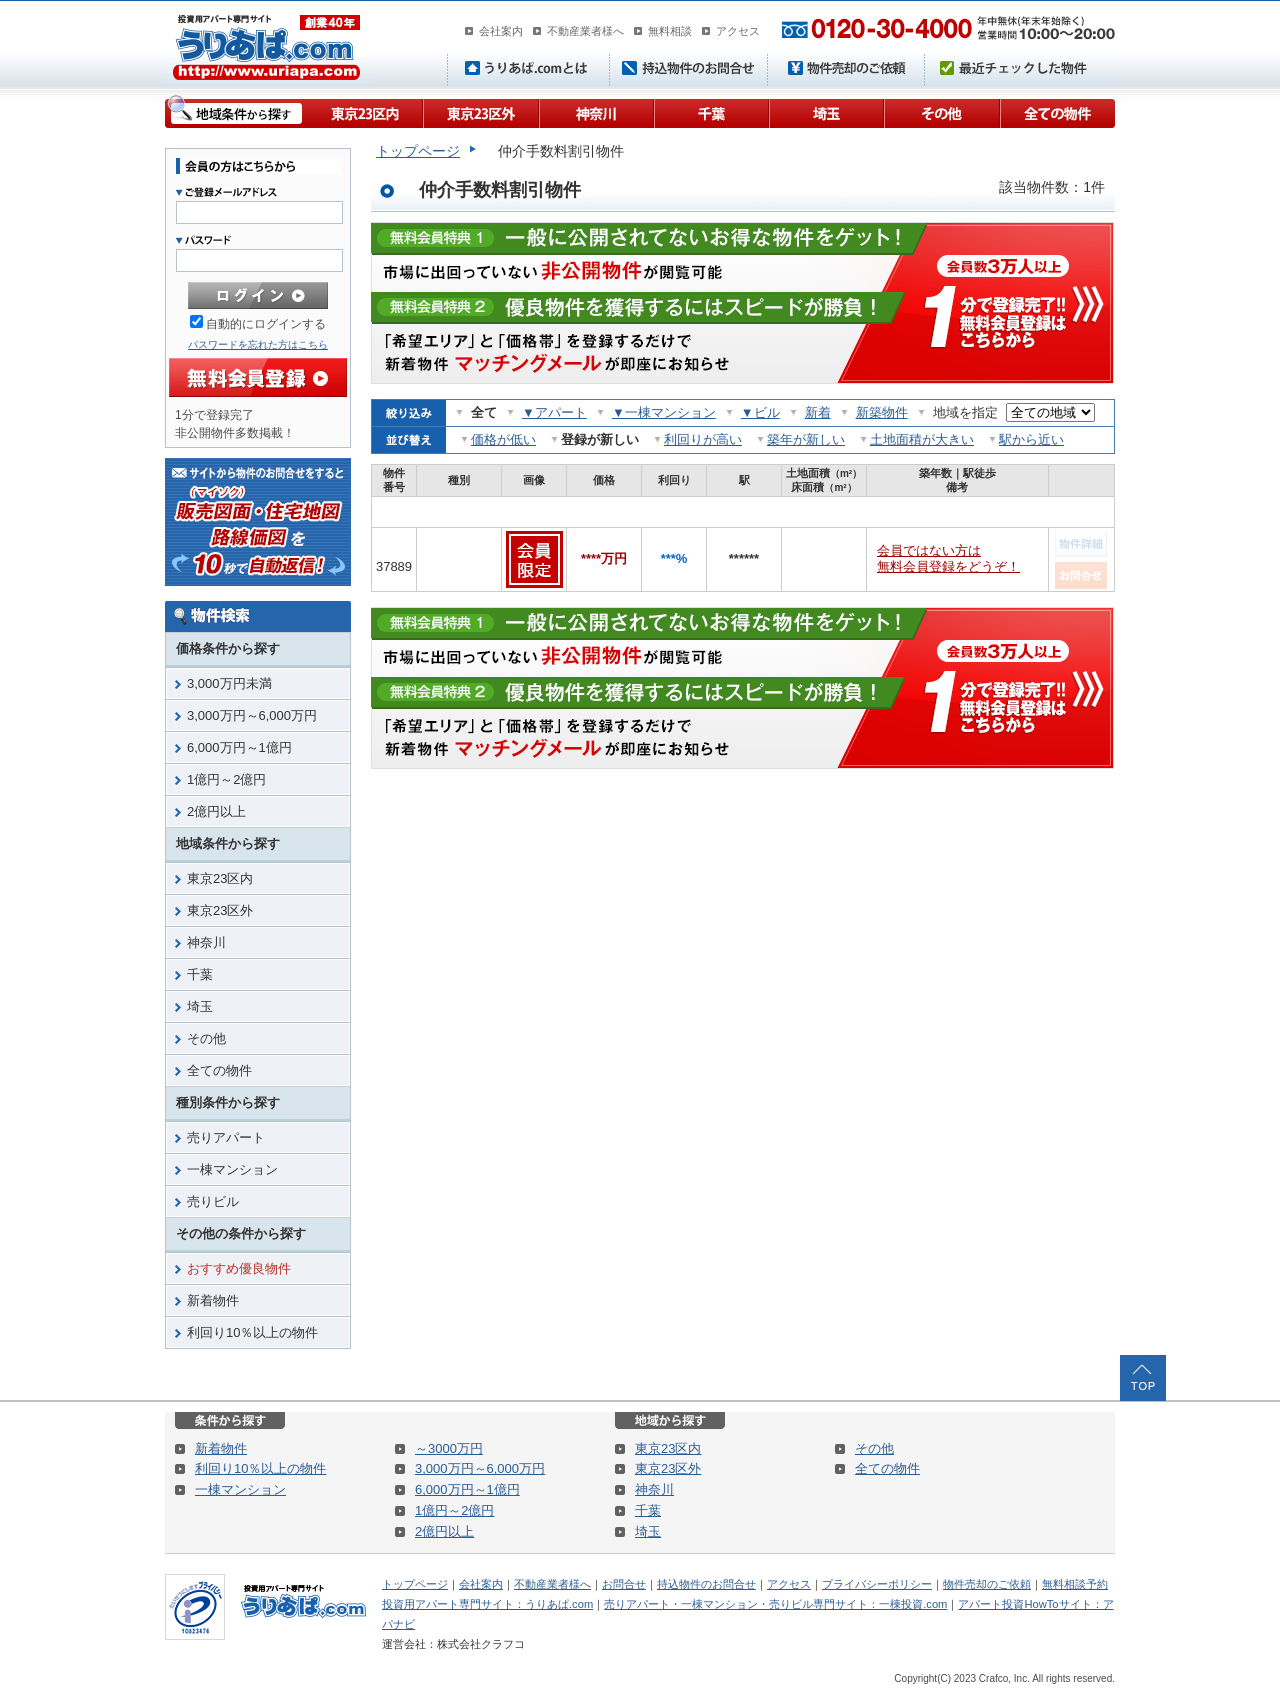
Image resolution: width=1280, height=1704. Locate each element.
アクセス (738, 31)
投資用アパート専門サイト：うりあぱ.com (487, 1604)
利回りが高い (703, 439)
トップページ (418, 151)
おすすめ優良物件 (239, 1268)
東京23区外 (480, 111)
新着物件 (213, 1300)
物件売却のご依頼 (987, 1584)
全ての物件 (1057, 111)
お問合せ (624, 1584)
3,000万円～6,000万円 (252, 715)
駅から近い (1031, 439)
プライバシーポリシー (877, 1584)
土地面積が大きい (922, 439)
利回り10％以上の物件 (252, 1332)
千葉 (710, 111)
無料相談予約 (1075, 1584)
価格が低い (503, 439)
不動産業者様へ (585, 31)
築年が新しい (806, 439)
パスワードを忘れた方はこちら (258, 344)
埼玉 (825, 111)
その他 (941, 111)
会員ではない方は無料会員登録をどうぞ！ (948, 558)
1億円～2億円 (226, 779)
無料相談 (670, 31)
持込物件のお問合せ (706, 1584)
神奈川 (595, 111)
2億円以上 (216, 811)
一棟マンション (232, 1169)
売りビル (213, 1201)
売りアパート (226, 1137)
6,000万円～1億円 (239, 747)
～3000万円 (449, 1448)
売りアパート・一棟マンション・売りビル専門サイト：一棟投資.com (775, 1604)
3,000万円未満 (229, 683)
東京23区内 (364, 111)
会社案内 (501, 31)
